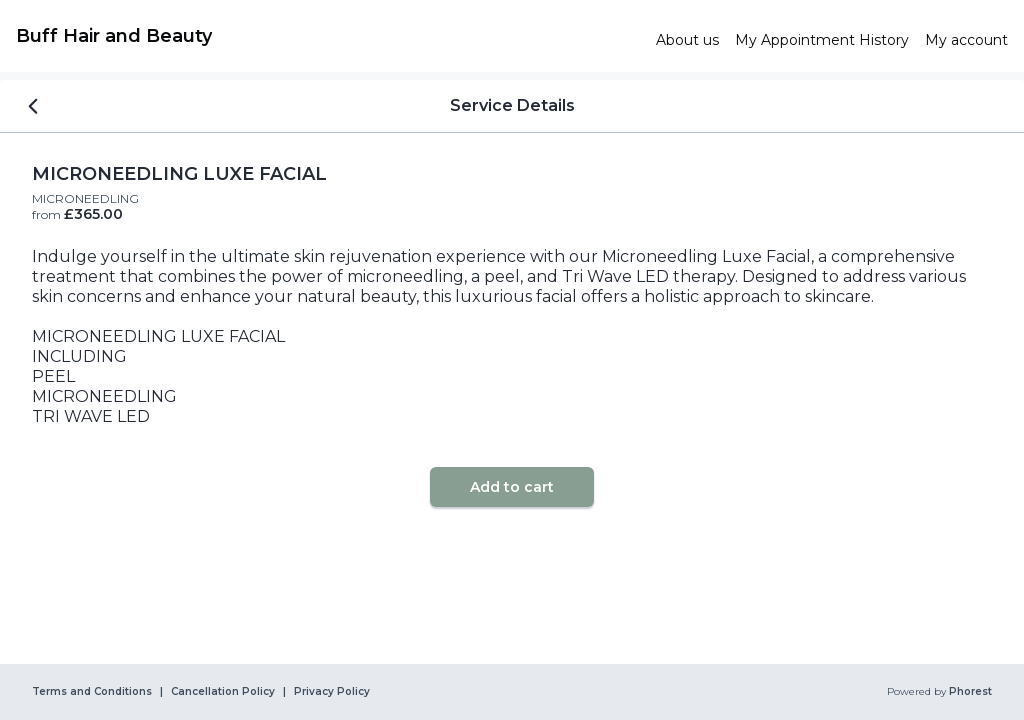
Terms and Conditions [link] (92, 692)
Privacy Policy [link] (332, 692)
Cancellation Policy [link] (223, 692)
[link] (328, 36)
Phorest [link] (969, 692)
